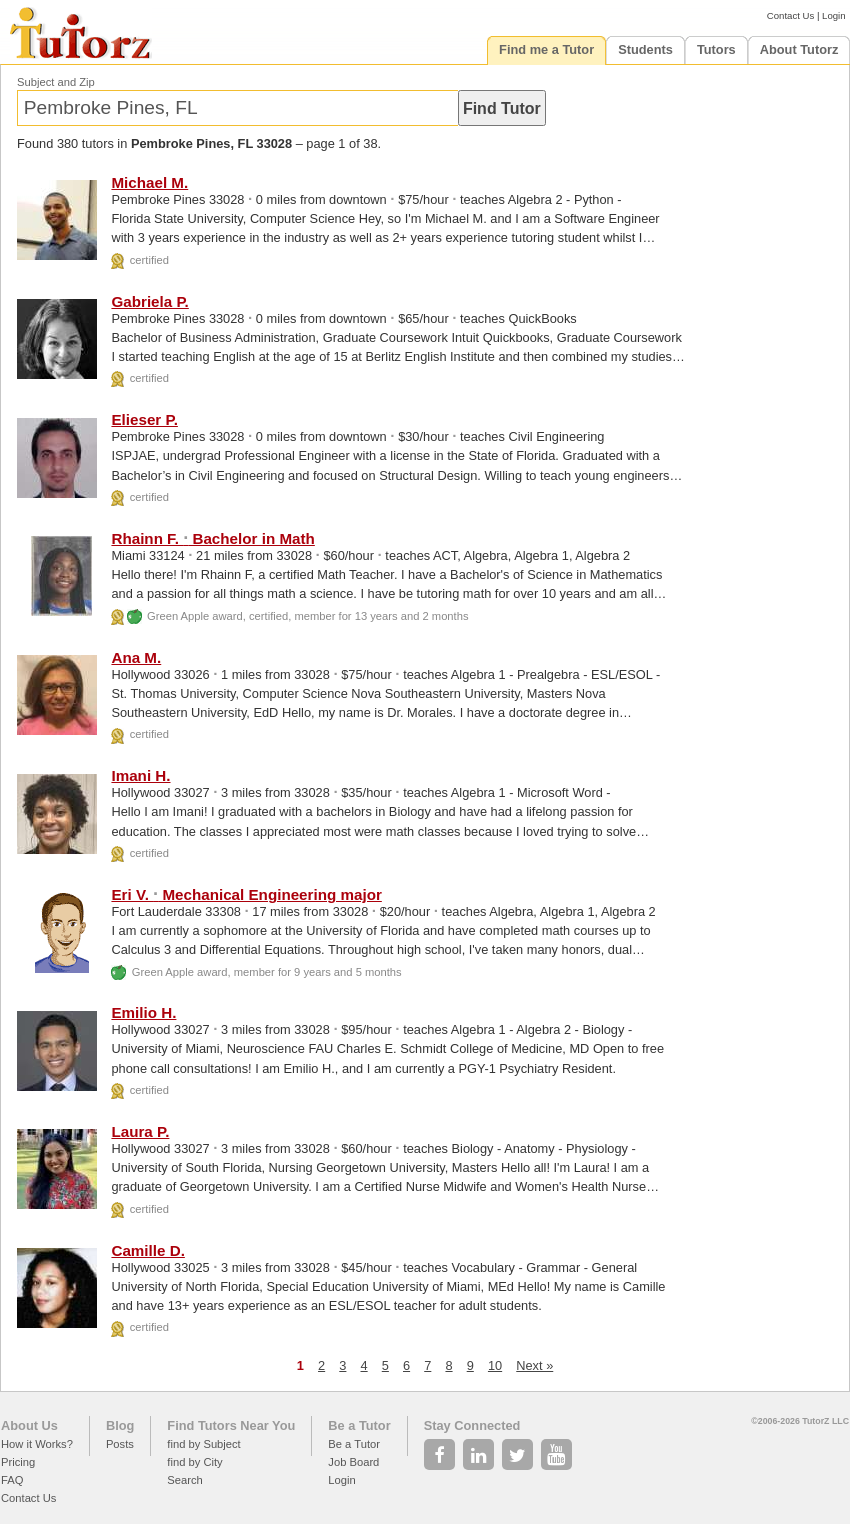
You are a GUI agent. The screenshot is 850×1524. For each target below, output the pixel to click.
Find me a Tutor (546, 49)
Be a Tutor (359, 1425)
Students (645, 49)
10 (495, 1365)
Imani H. (140, 775)
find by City (194, 1462)
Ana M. (136, 657)
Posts (120, 1444)
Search (184, 1480)
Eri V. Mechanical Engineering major (246, 894)
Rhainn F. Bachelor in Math (212, 538)
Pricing (18, 1462)
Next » (534, 1365)
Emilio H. (143, 1012)
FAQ (12, 1480)
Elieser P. (144, 419)
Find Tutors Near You (231, 1425)
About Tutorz (799, 49)
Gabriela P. (149, 301)
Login (833, 15)
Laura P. (140, 1131)
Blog (120, 1425)
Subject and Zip (56, 82)
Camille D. (147, 1250)
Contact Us (790, 15)
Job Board (353, 1462)
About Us (29, 1425)
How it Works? (37, 1444)
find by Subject (203, 1444)
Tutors (716, 49)
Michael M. (149, 182)
